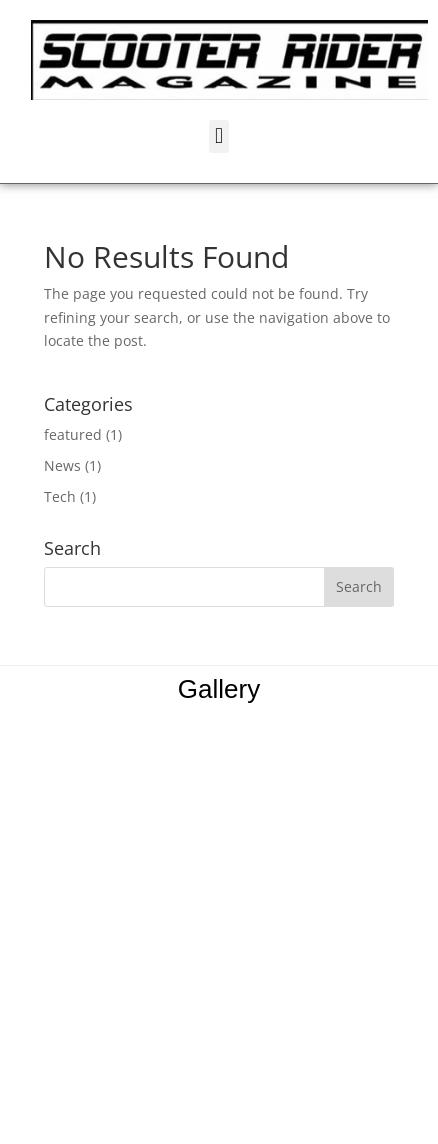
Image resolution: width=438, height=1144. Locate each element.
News (62, 465)
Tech (60, 496)
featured (73, 434)
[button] (218, 136)
